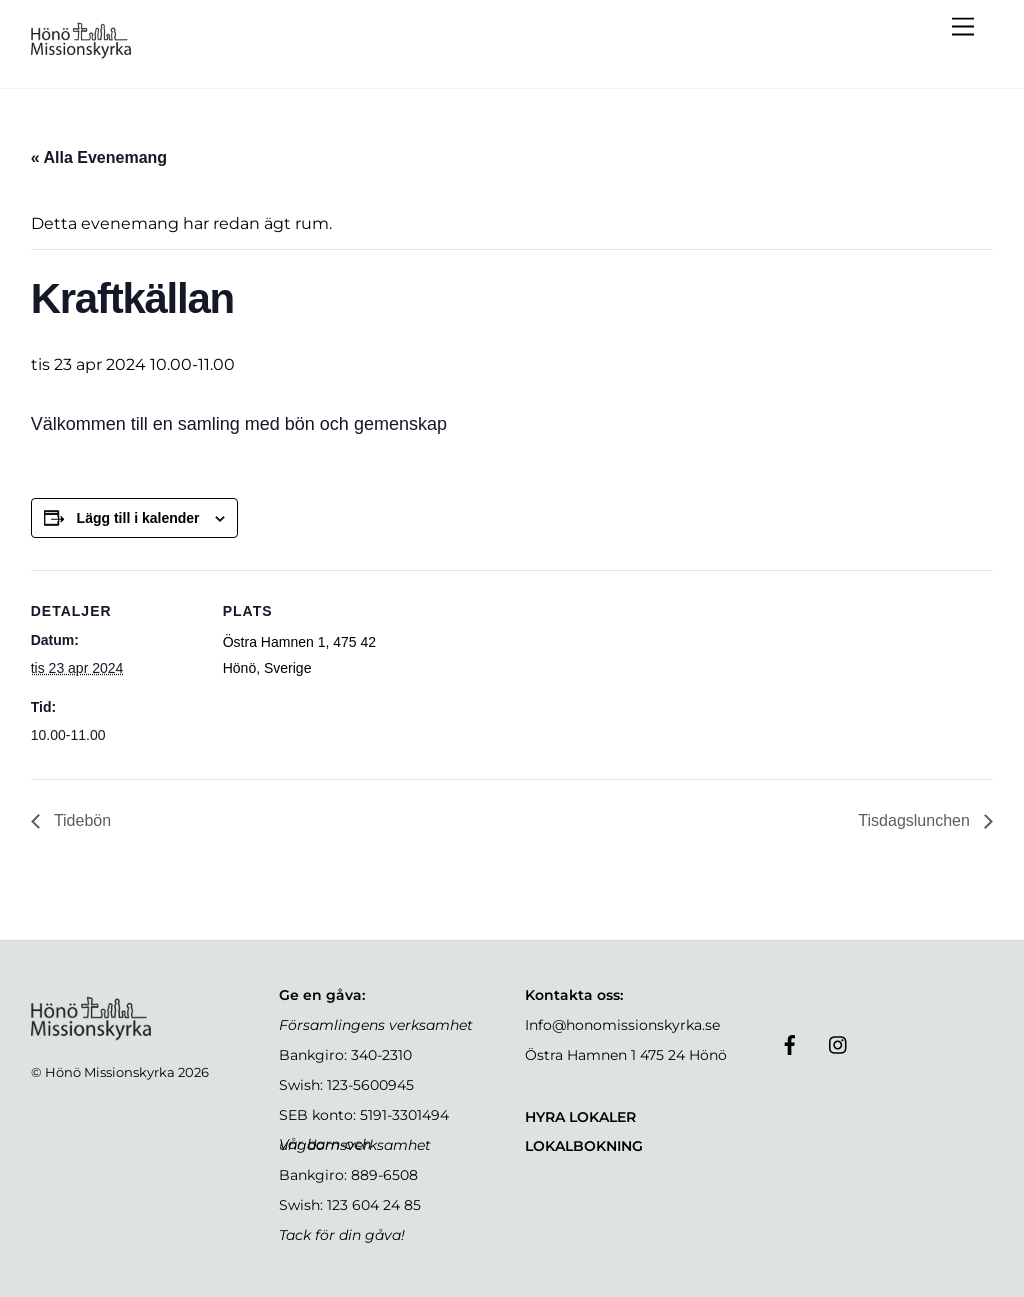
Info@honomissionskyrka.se (622, 1025)
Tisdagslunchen (916, 820)
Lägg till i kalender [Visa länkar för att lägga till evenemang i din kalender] (138, 518)
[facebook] (790, 1043)
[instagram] (839, 1043)
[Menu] (963, 27)
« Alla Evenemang (99, 157)
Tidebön (80, 820)
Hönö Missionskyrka (110, 1072)
